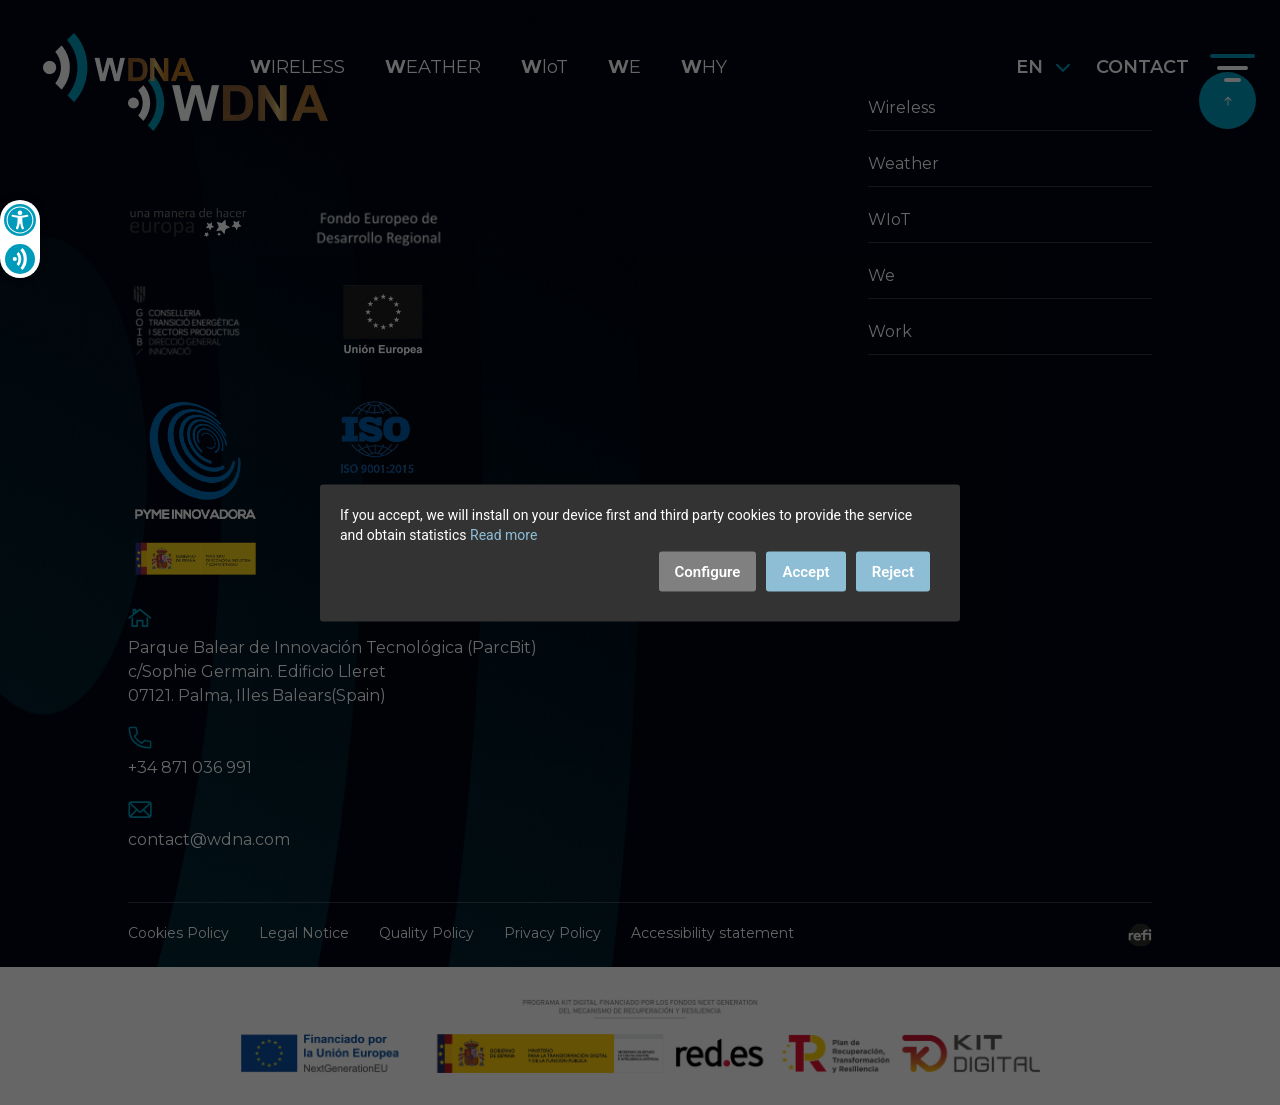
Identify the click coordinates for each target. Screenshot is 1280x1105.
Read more (503, 534)
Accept (805, 571)
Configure (708, 571)
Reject (893, 571)
